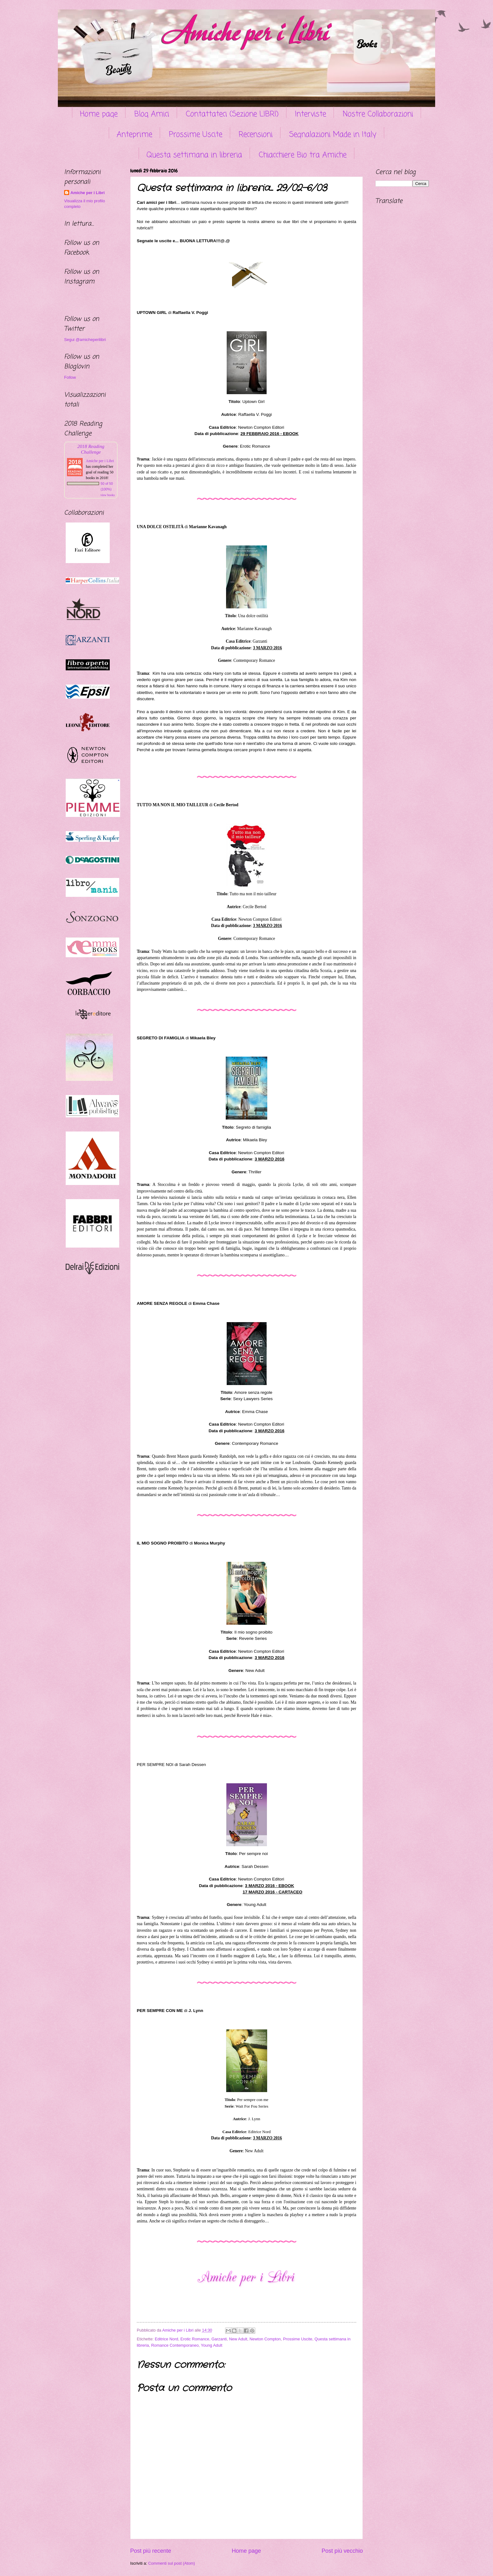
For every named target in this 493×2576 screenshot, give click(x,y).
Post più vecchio (342, 2551)
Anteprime (134, 135)
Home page (99, 114)
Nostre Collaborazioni (378, 114)
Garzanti (219, 2339)
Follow (70, 377)
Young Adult (211, 2345)
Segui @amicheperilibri (85, 339)
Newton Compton (265, 2339)
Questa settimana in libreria (194, 155)
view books (107, 495)
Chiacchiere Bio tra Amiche (302, 155)
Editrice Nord (166, 2339)
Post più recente (150, 2551)
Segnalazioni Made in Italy (332, 135)
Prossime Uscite (195, 135)
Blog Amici (151, 114)
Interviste (310, 114)
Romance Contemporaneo (175, 2345)
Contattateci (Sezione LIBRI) (232, 114)
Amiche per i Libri (87, 192)
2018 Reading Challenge (90, 449)
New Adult (238, 2339)
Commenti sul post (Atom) (171, 2563)
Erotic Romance (194, 2339)
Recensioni (256, 135)
